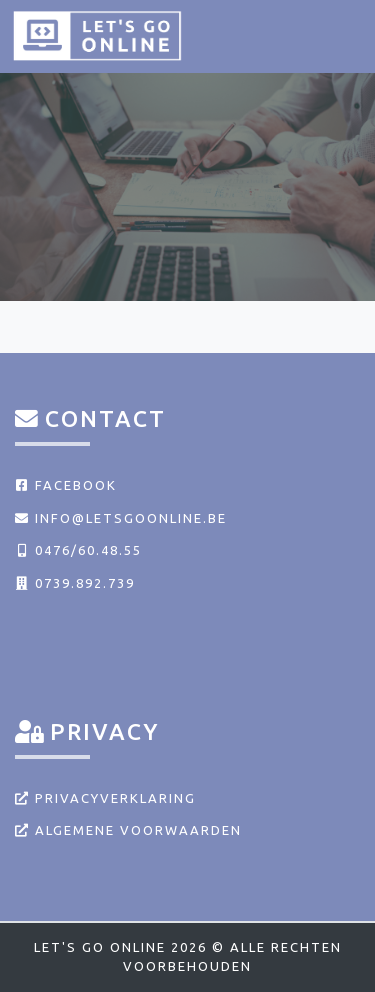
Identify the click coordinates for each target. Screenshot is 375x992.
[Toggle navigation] (337, 35)
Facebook (66, 485)
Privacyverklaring (105, 798)
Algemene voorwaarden (128, 830)
